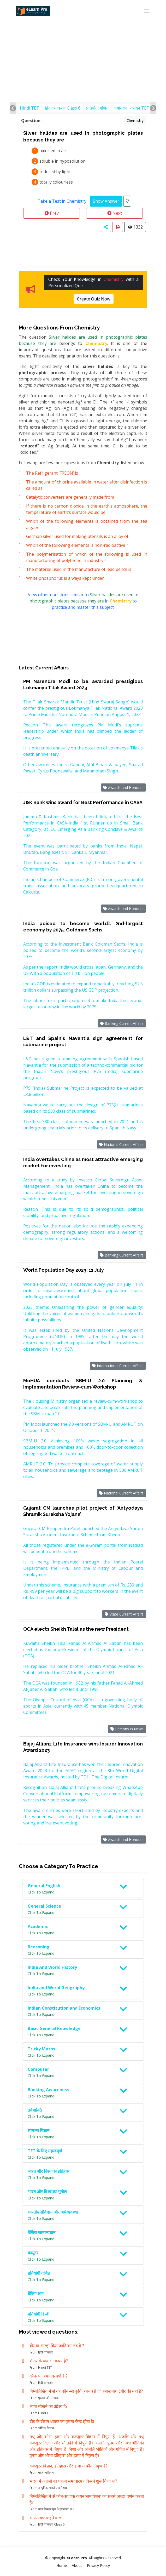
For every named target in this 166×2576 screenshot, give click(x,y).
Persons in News (127, 1728)
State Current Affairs (124, 1614)
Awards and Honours (123, 787)
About (77, 2565)
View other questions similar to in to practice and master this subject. (83, 601)
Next (114, 213)
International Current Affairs (118, 1365)
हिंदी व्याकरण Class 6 (62, 108)
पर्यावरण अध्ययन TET (131, 108)
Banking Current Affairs (122, 1023)
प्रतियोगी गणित (97, 108)
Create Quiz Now (93, 299)
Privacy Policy (98, 2565)
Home (61, 2565)
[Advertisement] (83, 39)
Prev (52, 213)
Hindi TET (29, 108)
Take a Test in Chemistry (62, 201)
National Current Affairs (121, 1144)
